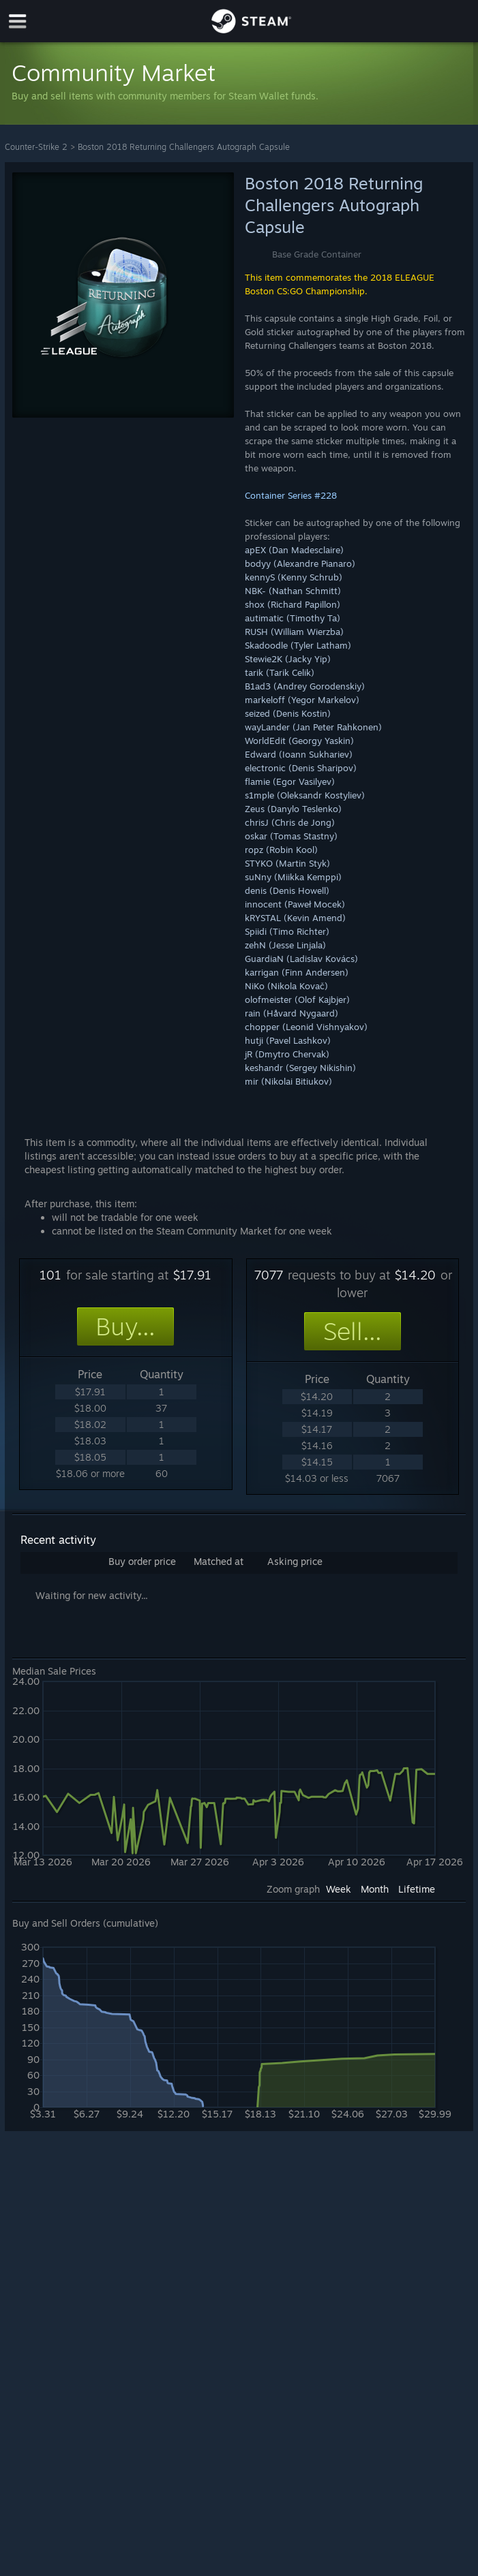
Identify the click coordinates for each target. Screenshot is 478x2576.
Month (375, 1889)
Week (338, 1889)
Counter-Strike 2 (36, 147)
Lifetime (416, 1889)
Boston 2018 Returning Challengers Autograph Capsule (184, 147)
